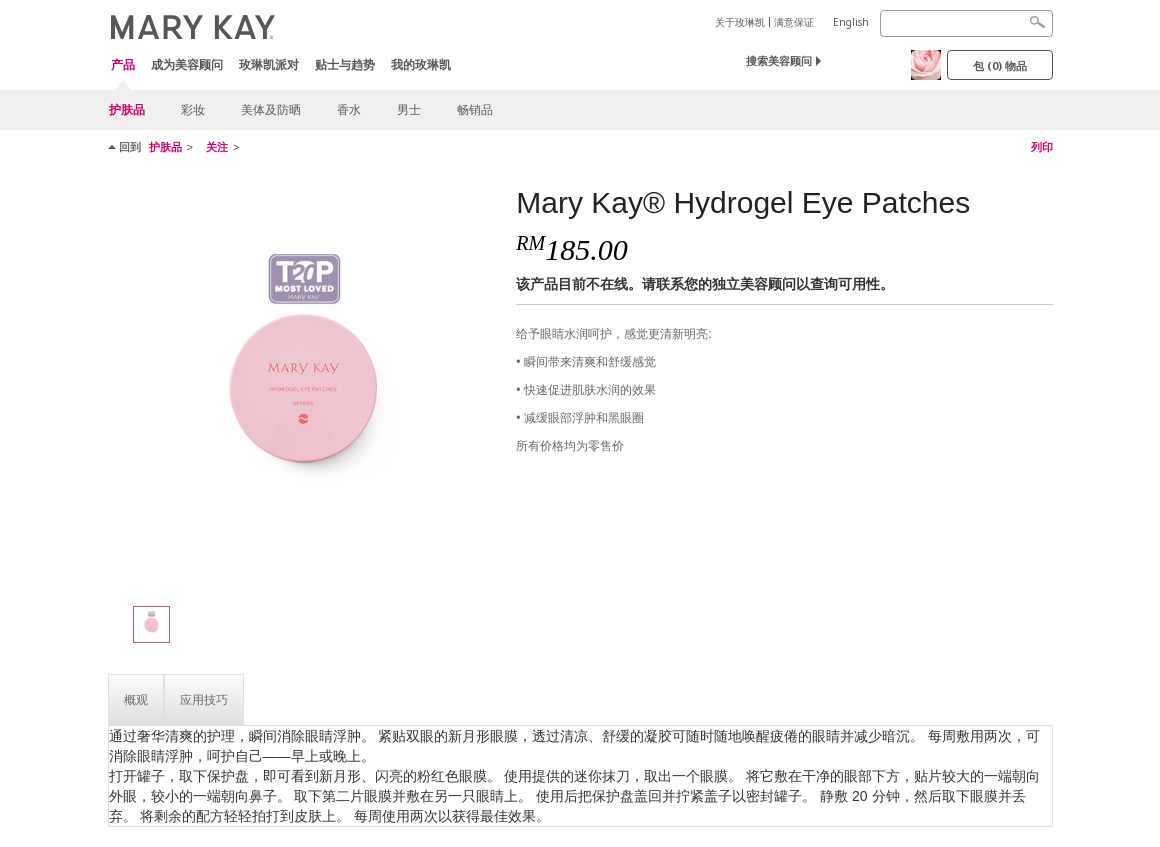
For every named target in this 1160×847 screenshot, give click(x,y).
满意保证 (794, 22)
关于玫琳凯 (740, 22)
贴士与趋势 (345, 64)
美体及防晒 (271, 109)
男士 (409, 109)
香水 (349, 109)
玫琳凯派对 (269, 64)
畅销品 (475, 109)
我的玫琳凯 (421, 64)
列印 (1042, 147)
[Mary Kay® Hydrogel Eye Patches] (305, 386)
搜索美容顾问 (779, 60)
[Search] (966, 23)
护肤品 (127, 109)
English (851, 22)
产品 (123, 65)
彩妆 (193, 109)
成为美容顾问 (187, 64)
